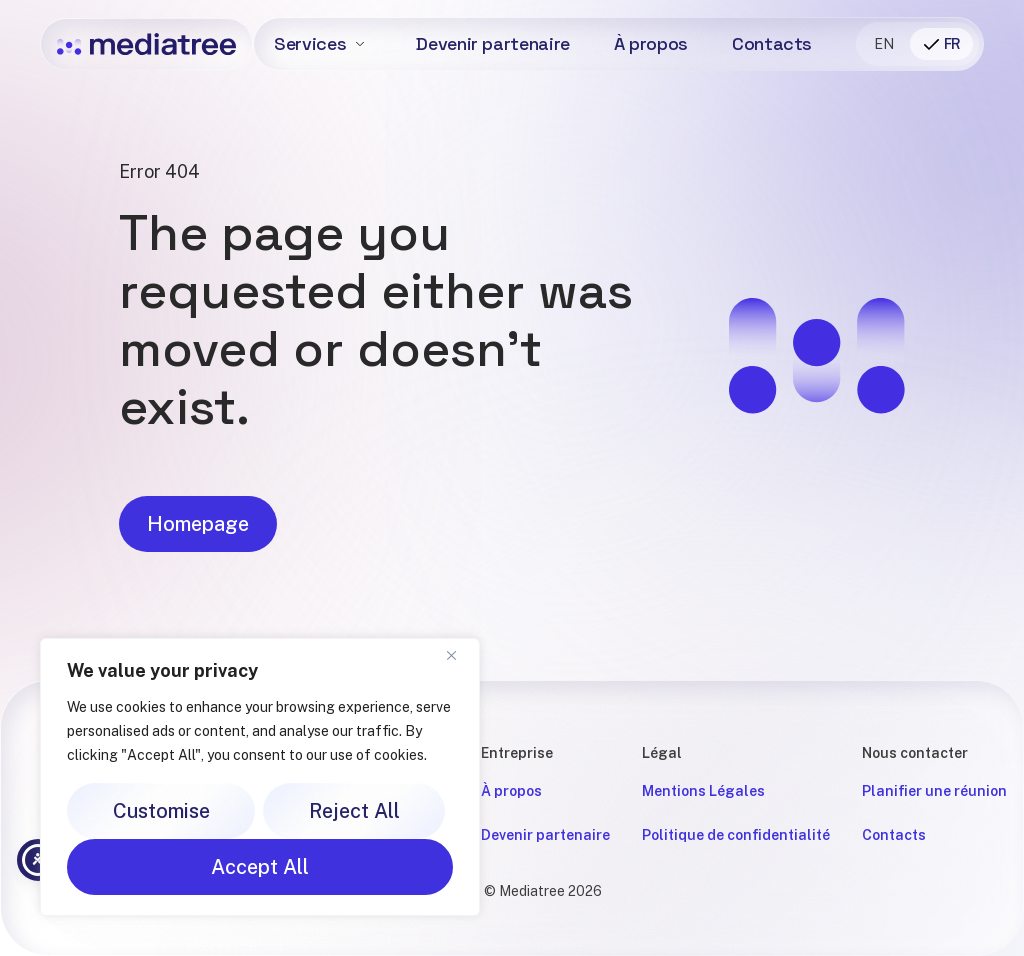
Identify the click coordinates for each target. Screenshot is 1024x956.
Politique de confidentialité (736, 835)
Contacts (772, 43)
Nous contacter (915, 753)
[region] (260, 777)
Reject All (354, 811)
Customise (161, 811)
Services (310, 43)
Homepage (198, 531)
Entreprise (517, 753)
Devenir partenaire (493, 43)
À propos (651, 43)
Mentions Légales (703, 791)
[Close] (459, 655)
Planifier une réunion (934, 791)
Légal (662, 753)
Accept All (260, 867)
